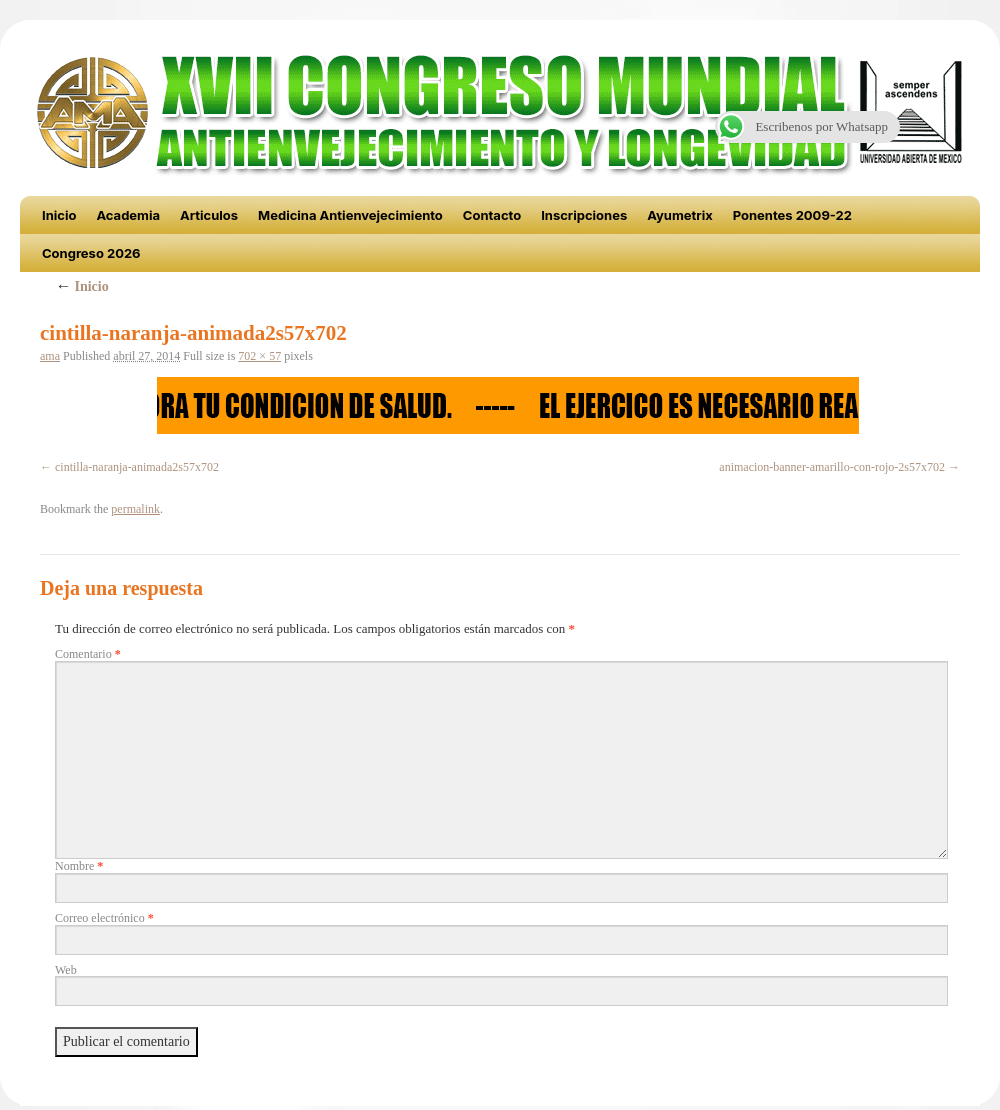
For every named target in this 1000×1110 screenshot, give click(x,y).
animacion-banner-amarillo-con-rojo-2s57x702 (832, 467)
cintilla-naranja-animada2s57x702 (137, 467)
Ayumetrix (680, 215)
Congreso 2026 (91, 253)
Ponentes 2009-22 (792, 215)
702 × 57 (259, 356)
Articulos (209, 215)
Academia (128, 215)
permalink (135, 509)
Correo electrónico (104, 918)
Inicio (59, 215)
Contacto (492, 215)
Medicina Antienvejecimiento (350, 215)
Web (66, 970)
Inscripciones (584, 215)
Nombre (79, 866)
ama (50, 356)
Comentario (88, 654)
